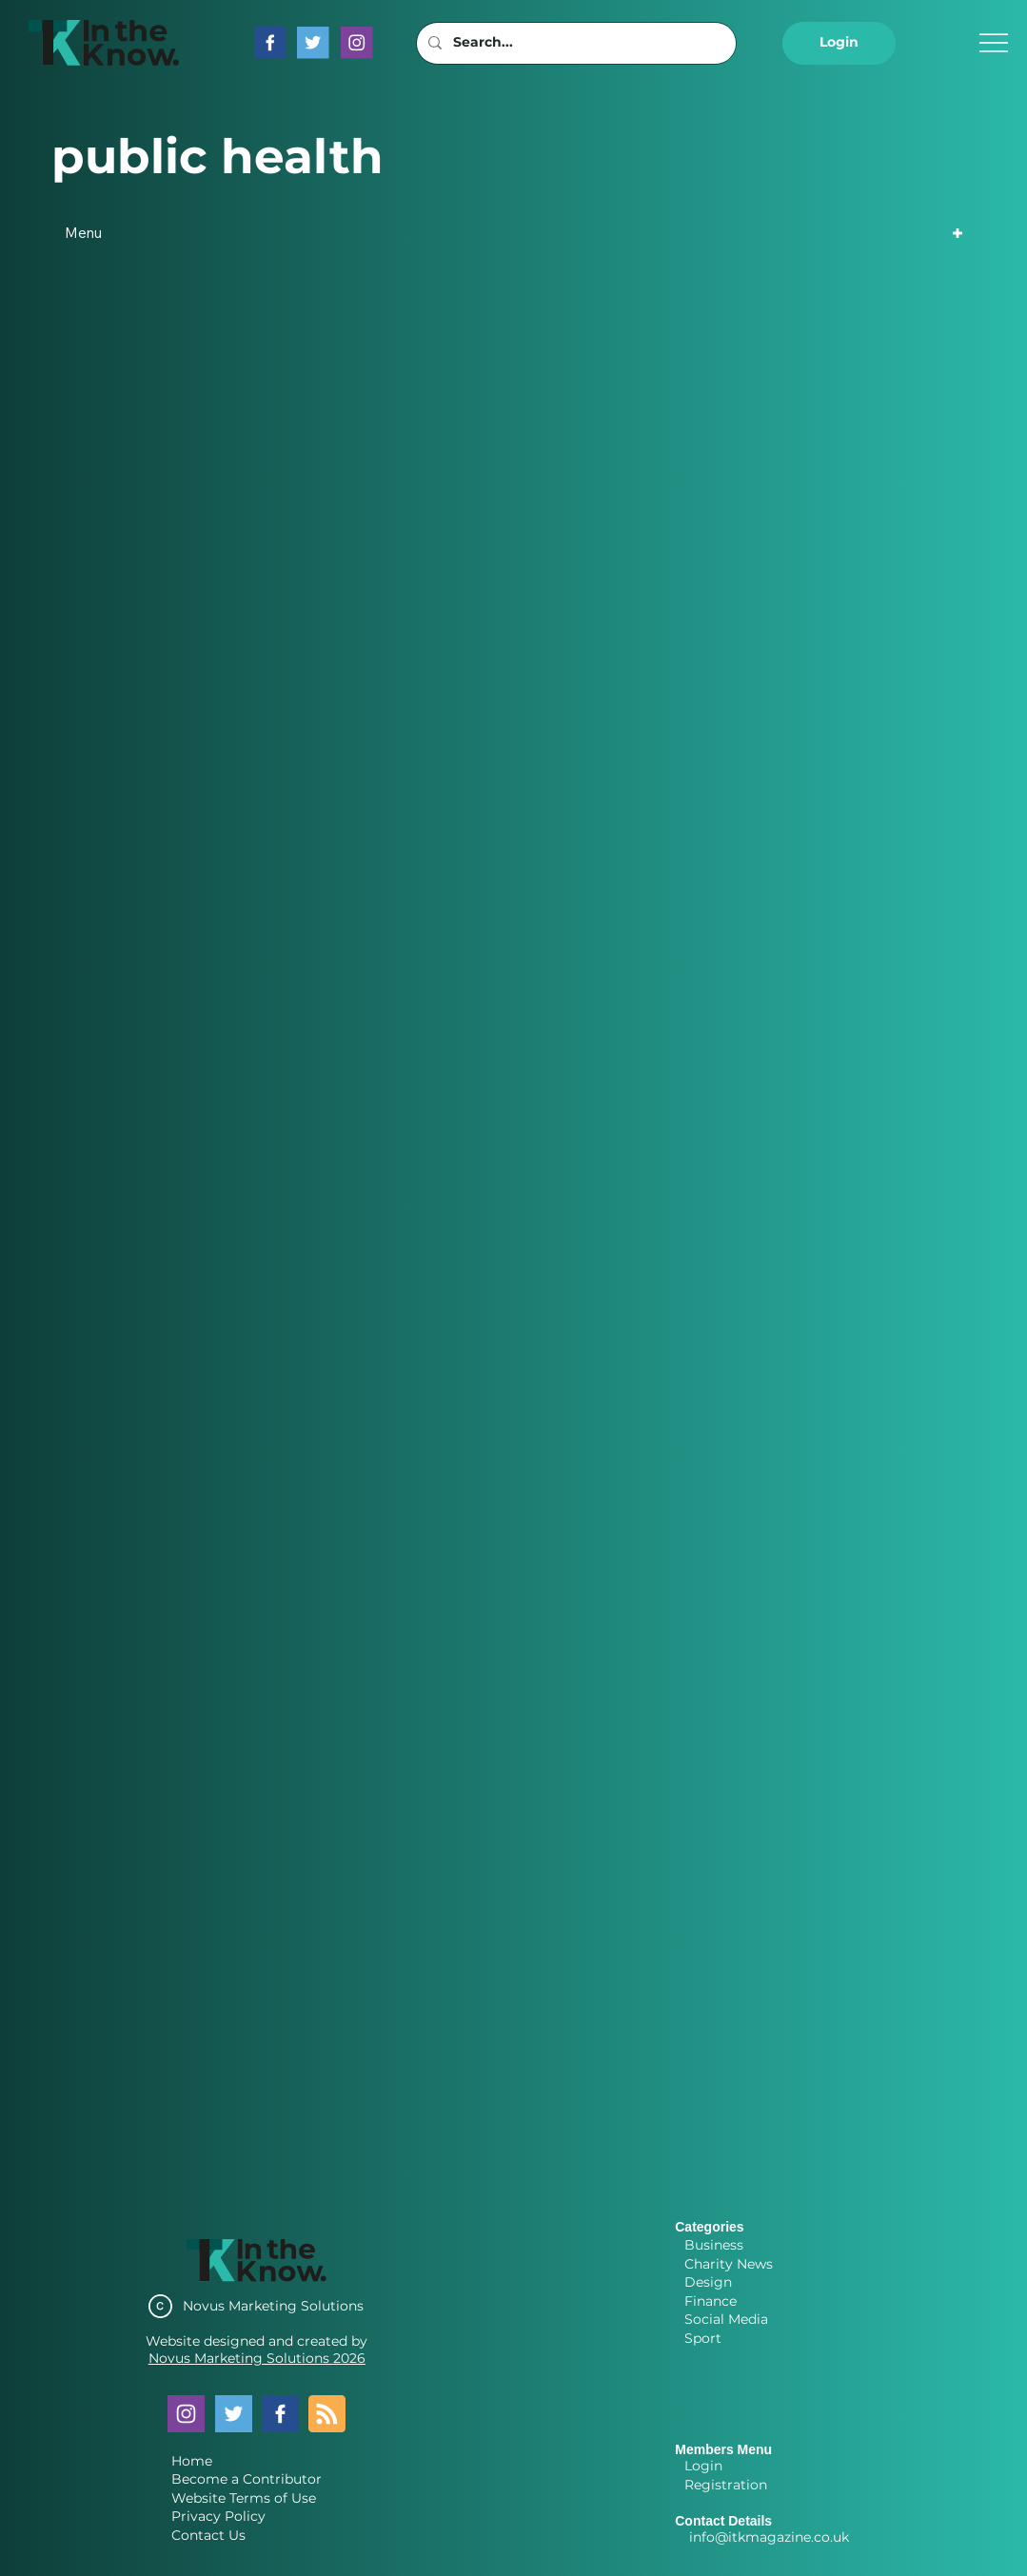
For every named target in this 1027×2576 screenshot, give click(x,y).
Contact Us (208, 2535)
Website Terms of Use (243, 2498)
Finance (710, 2301)
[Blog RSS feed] (327, 2414)
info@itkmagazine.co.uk (769, 2537)
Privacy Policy (218, 2516)
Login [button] (703, 2465)
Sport (702, 2338)
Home (191, 2460)
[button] (838, 43)
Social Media (726, 2319)
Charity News (728, 2263)
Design (708, 2282)
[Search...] (574, 43)
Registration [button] (725, 2484)
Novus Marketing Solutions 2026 (256, 2358)
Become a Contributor (246, 2479)
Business (713, 2244)
